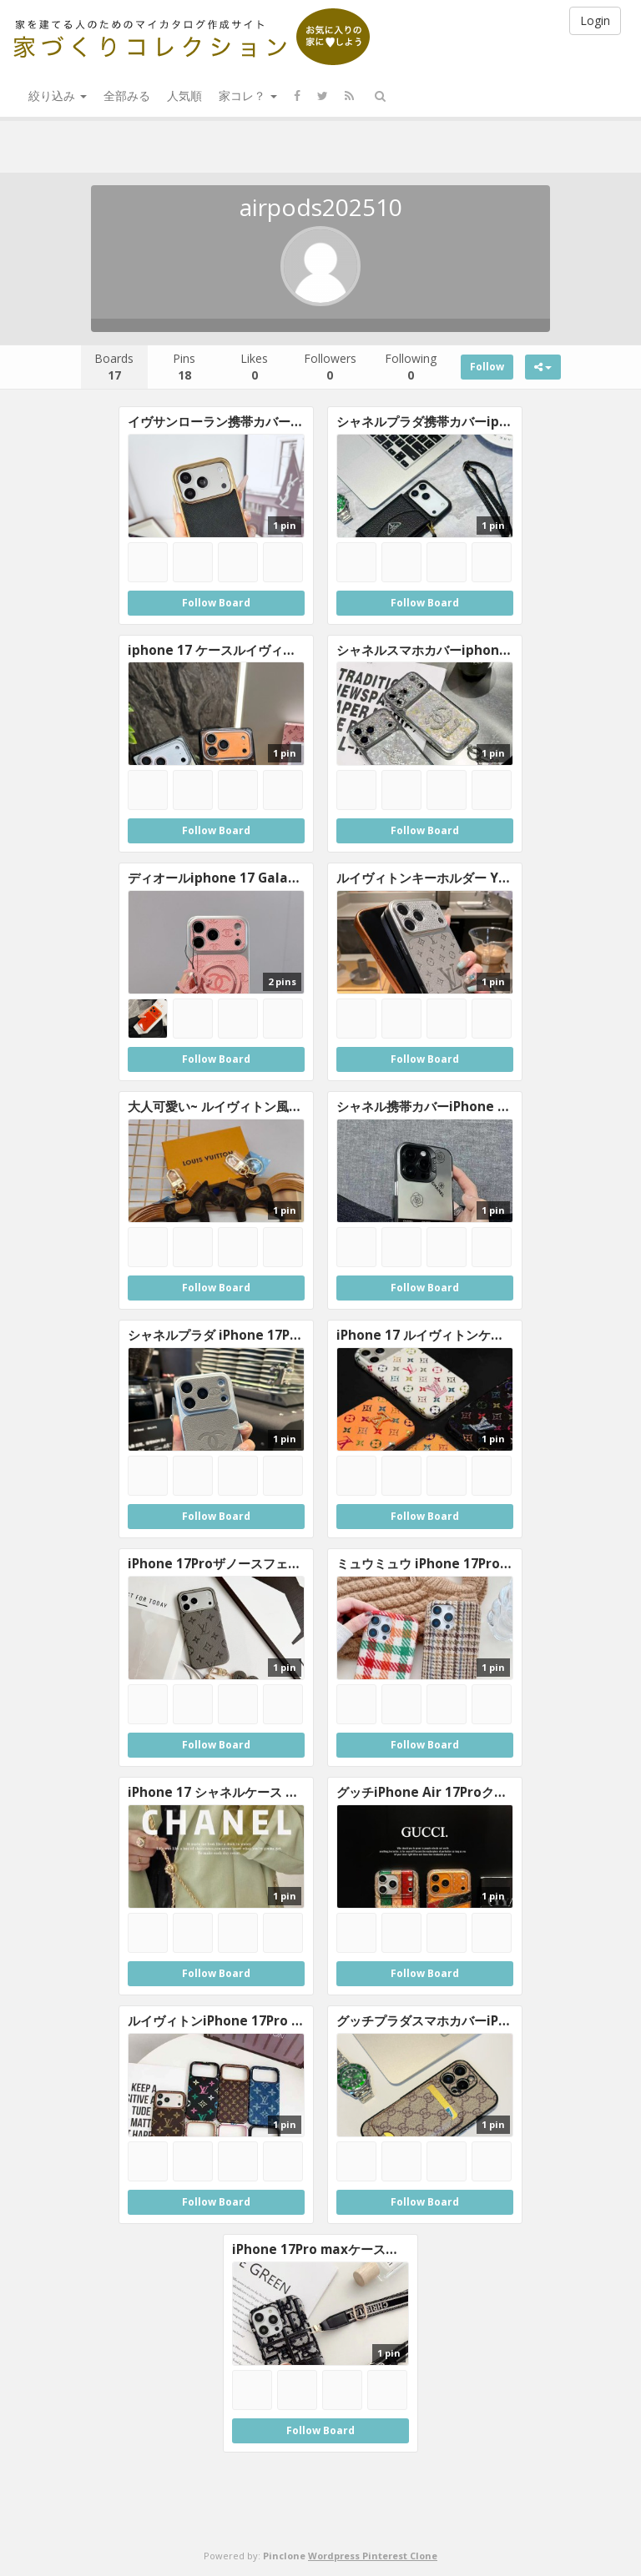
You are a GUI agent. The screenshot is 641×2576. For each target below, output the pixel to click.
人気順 (184, 95)
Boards (114, 366)
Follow (487, 367)
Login (595, 20)
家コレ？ (248, 95)
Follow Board (216, 603)
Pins (184, 366)
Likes (254, 366)
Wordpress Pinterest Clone (372, 2555)
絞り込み (57, 95)
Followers (330, 366)
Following (411, 366)
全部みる (126, 95)
